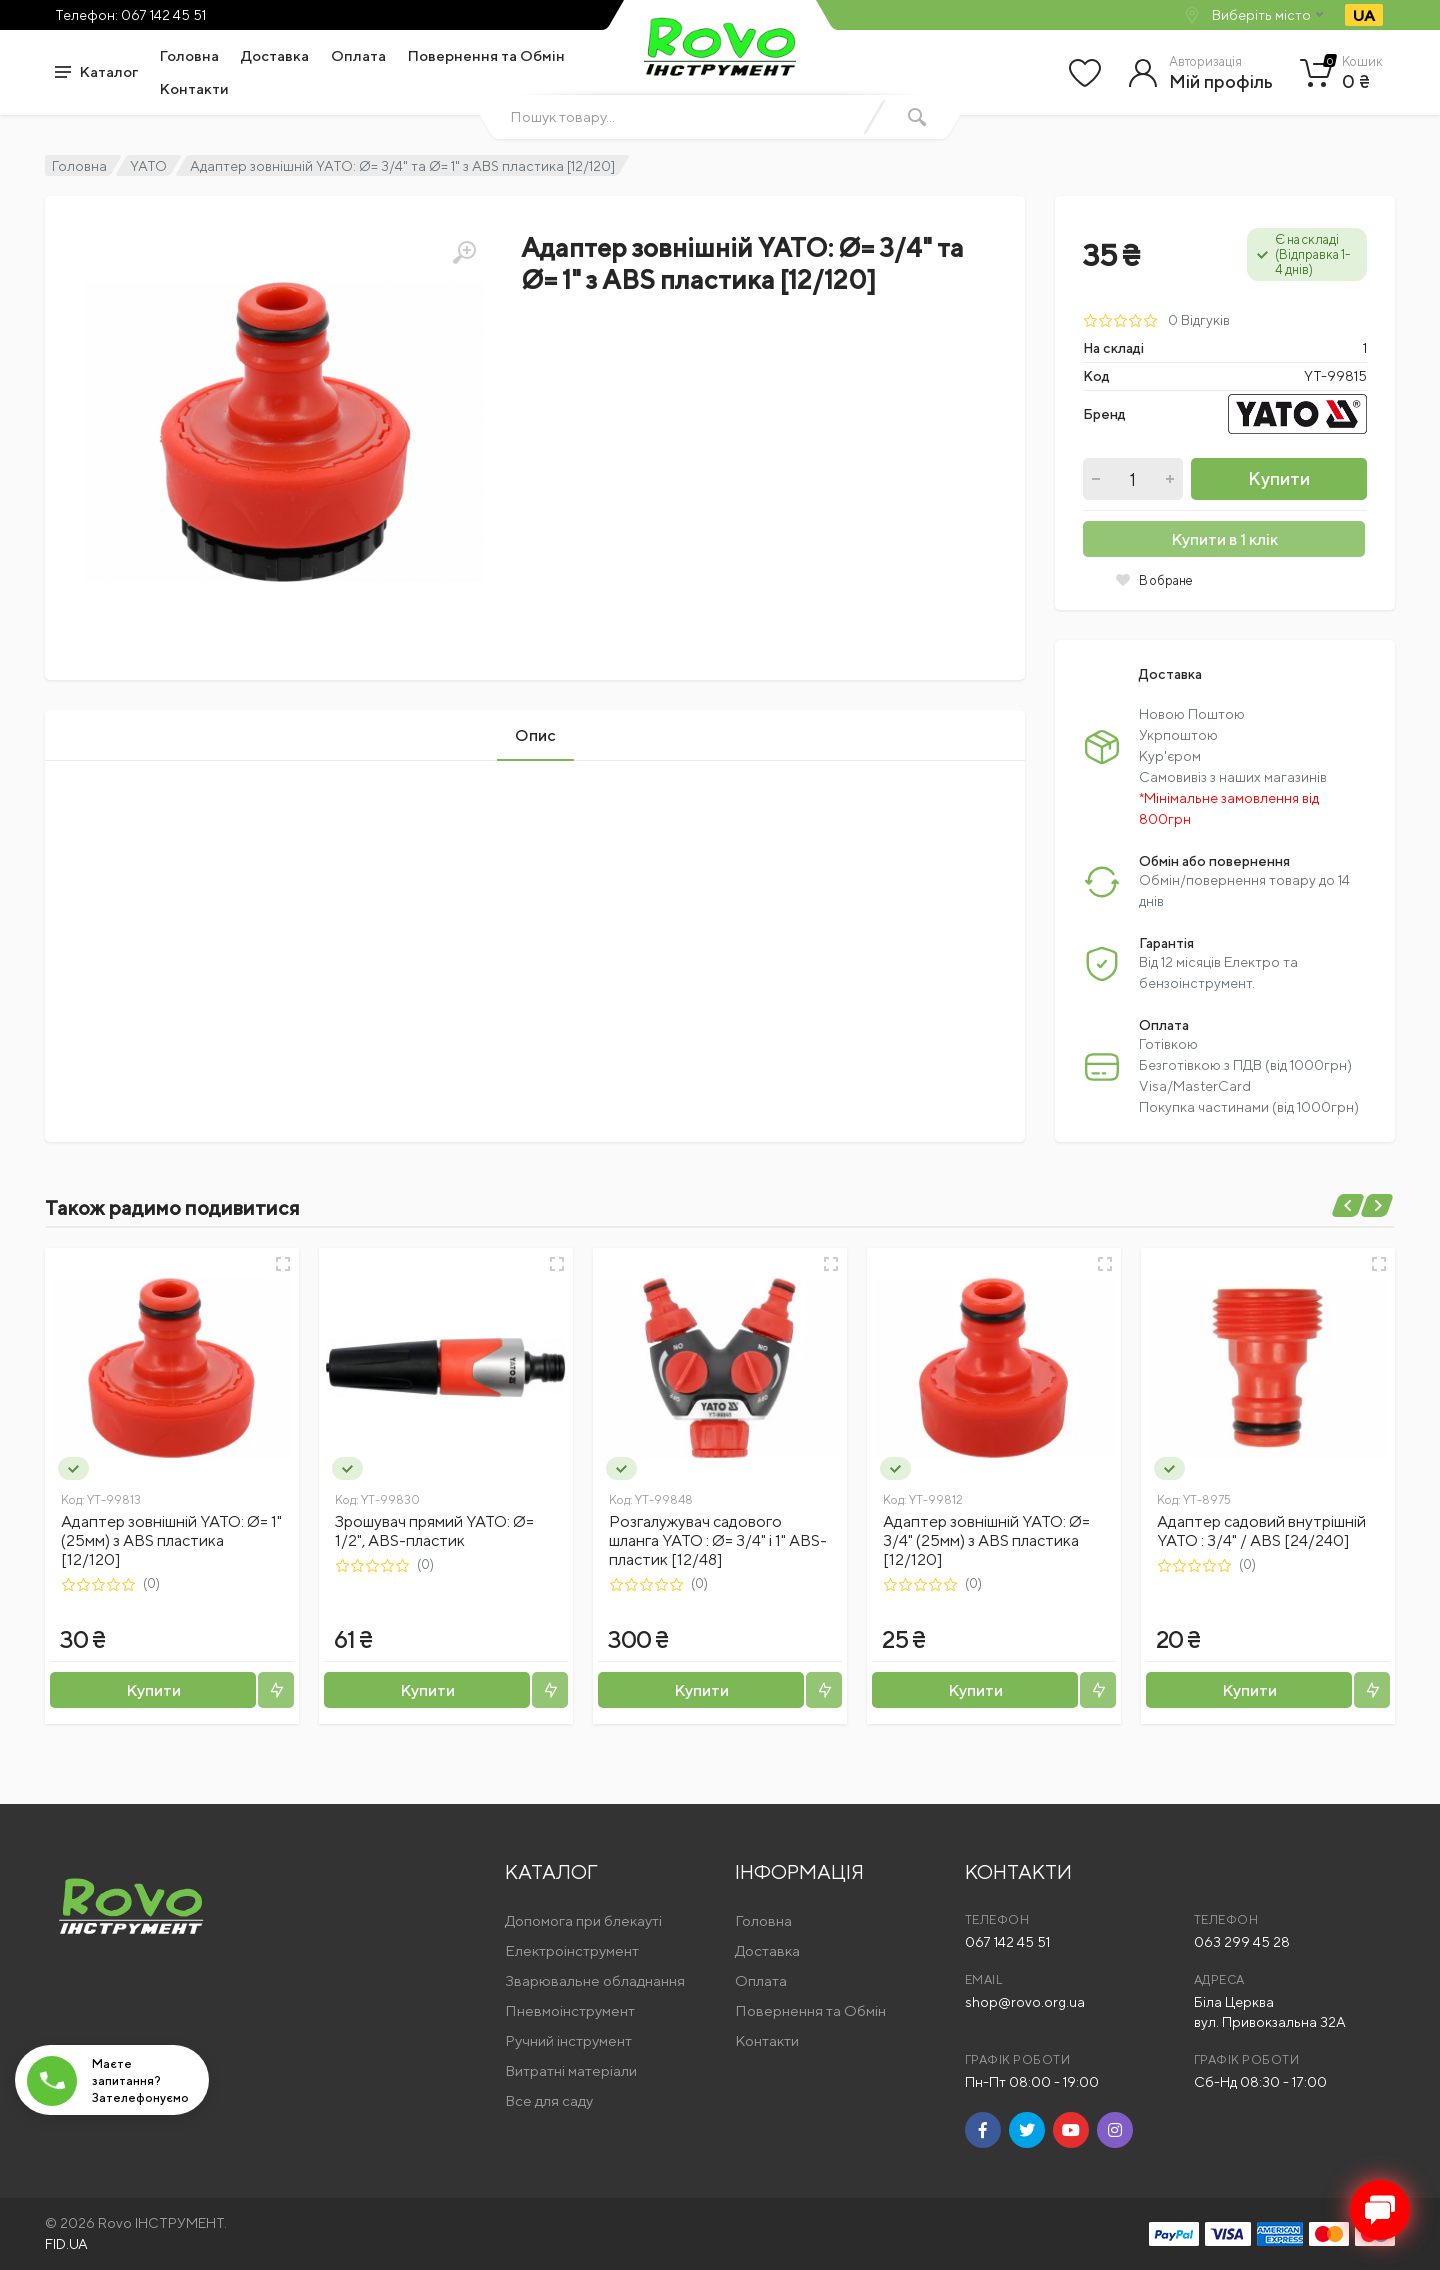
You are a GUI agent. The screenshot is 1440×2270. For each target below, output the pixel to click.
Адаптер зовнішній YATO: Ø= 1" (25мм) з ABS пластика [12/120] (171, 1540)
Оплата (358, 55)
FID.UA (66, 2244)
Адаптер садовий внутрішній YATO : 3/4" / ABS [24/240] (1261, 1531)
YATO (148, 166)
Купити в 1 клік (1224, 539)
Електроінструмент (572, 1950)
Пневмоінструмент (570, 2010)
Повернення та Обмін (486, 55)
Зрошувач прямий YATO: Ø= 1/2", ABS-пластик (434, 1531)
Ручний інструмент (568, 2040)
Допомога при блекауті (583, 1920)
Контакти (194, 88)
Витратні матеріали (571, 2070)
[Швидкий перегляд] (283, 1264)
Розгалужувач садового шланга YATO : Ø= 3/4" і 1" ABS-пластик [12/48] (718, 1540)
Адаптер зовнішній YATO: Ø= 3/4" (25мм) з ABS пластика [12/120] (986, 1540)
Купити (1279, 478)
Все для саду (549, 2100)
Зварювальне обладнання (595, 1980)
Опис (535, 735)
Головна (189, 55)
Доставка (275, 55)
